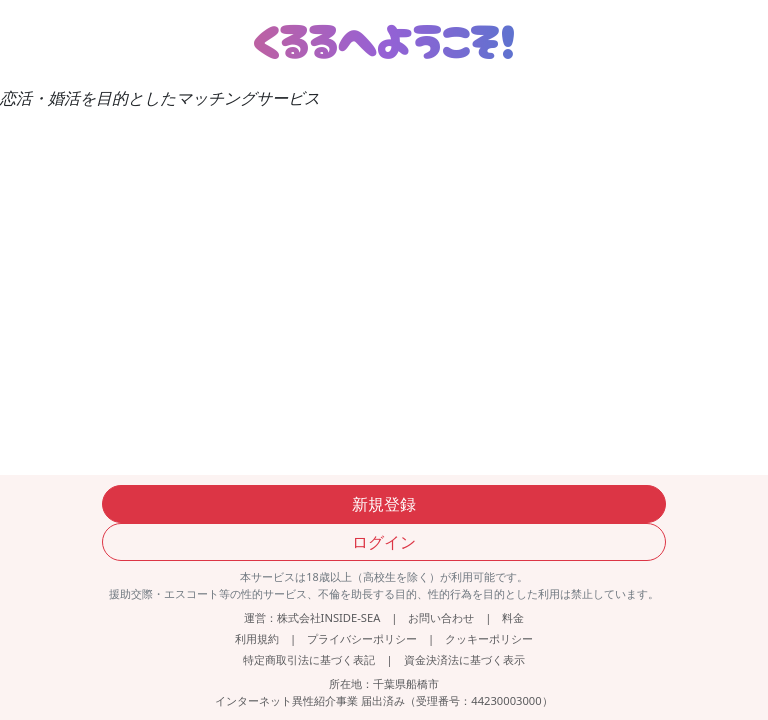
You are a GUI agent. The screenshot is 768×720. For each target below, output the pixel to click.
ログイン (384, 542)
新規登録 (384, 504)
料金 (513, 617)
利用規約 (257, 638)
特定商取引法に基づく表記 (309, 659)
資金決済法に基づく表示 (464, 659)
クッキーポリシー (489, 638)
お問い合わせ (441, 617)
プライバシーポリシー (362, 638)
